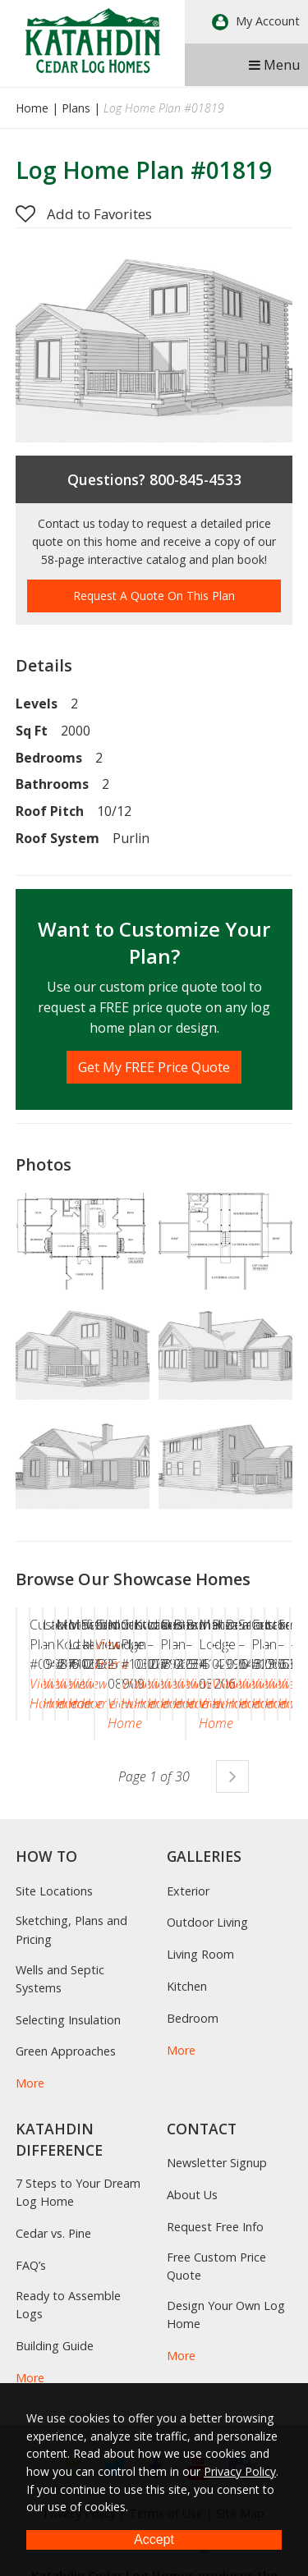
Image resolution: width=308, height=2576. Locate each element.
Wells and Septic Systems (60, 2099)
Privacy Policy (240, 2471)
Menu (274, 65)
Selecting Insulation (68, 2140)
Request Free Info (215, 2347)
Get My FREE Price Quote (154, 1067)
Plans (76, 108)
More (30, 2204)
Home (32, 108)
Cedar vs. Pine (53, 2354)
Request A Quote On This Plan (154, 595)
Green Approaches (66, 2172)
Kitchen (187, 2107)
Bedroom (192, 2139)
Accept (154, 2539)
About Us (192, 2316)
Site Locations (54, 2011)
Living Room (200, 2075)
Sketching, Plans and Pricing (71, 2051)
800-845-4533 (195, 479)
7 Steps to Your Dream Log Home (78, 2313)
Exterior (188, 2011)
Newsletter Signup (217, 2284)
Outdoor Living (207, 2043)
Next (232, 1898)
